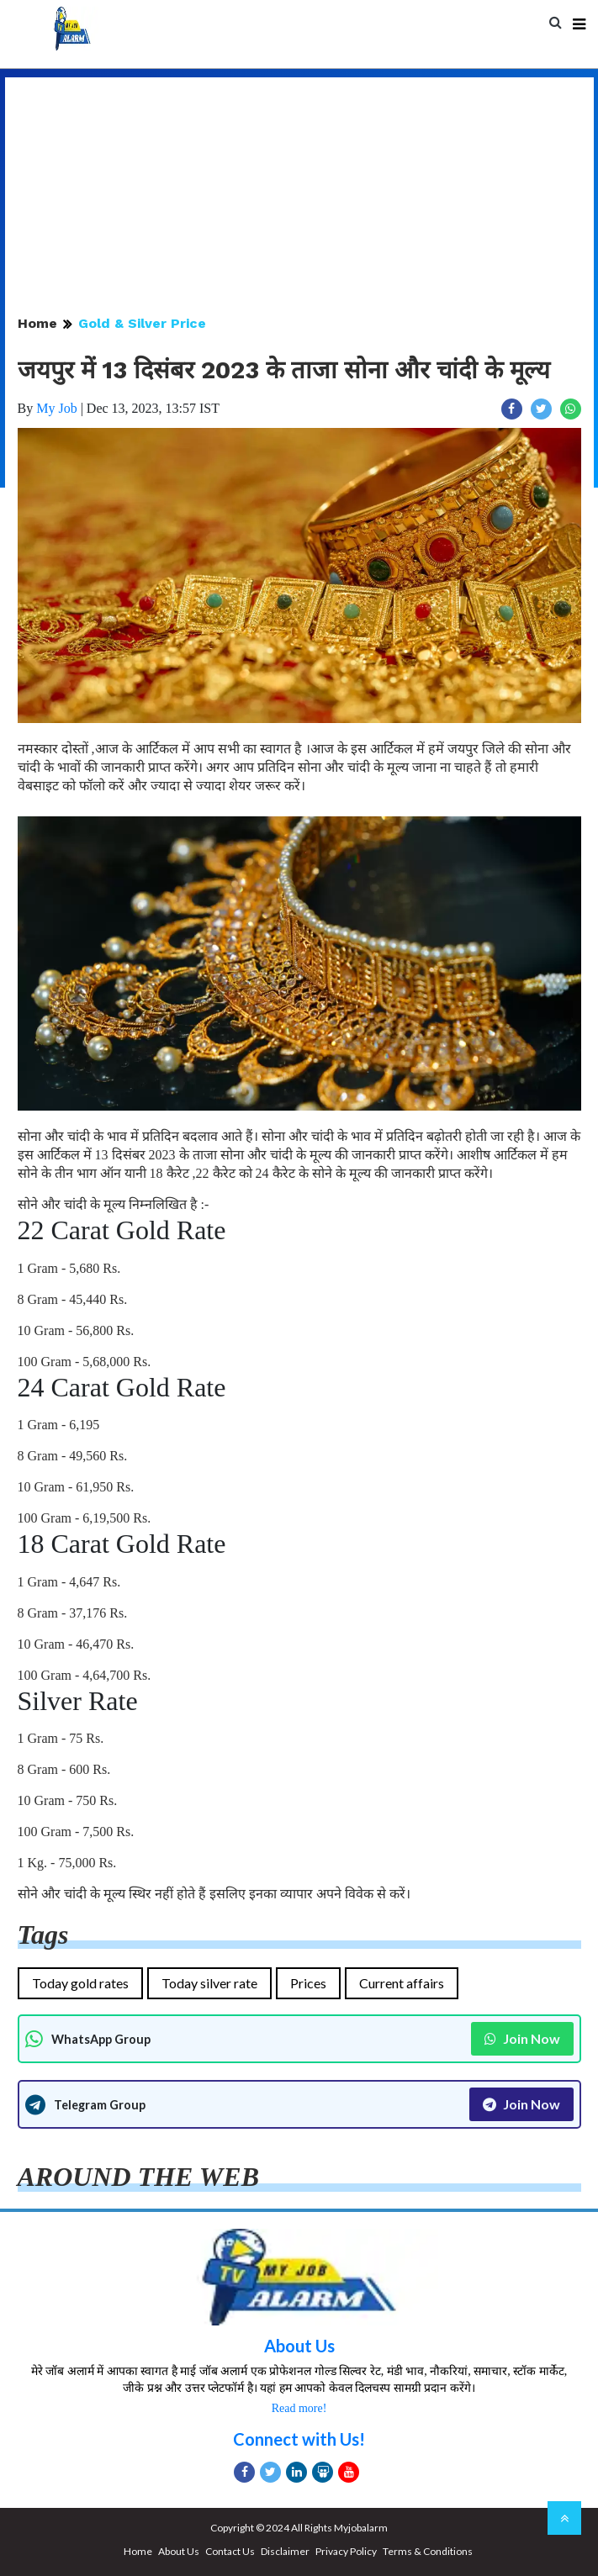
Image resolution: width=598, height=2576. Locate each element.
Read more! (299, 2408)
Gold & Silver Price (142, 323)
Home (37, 323)
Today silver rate (209, 1983)
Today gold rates (80, 1983)
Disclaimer (285, 2551)
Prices (308, 1983)
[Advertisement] (299, 195)
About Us (299, 2346)
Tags (43, 1934)
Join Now (522, 2038)
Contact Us (230, 2551)
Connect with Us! (299, 2439)
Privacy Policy (346, 2551)
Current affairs (401, 1983)
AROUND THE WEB (138, 2177)
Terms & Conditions (428, 2551)
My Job (56, 408)
